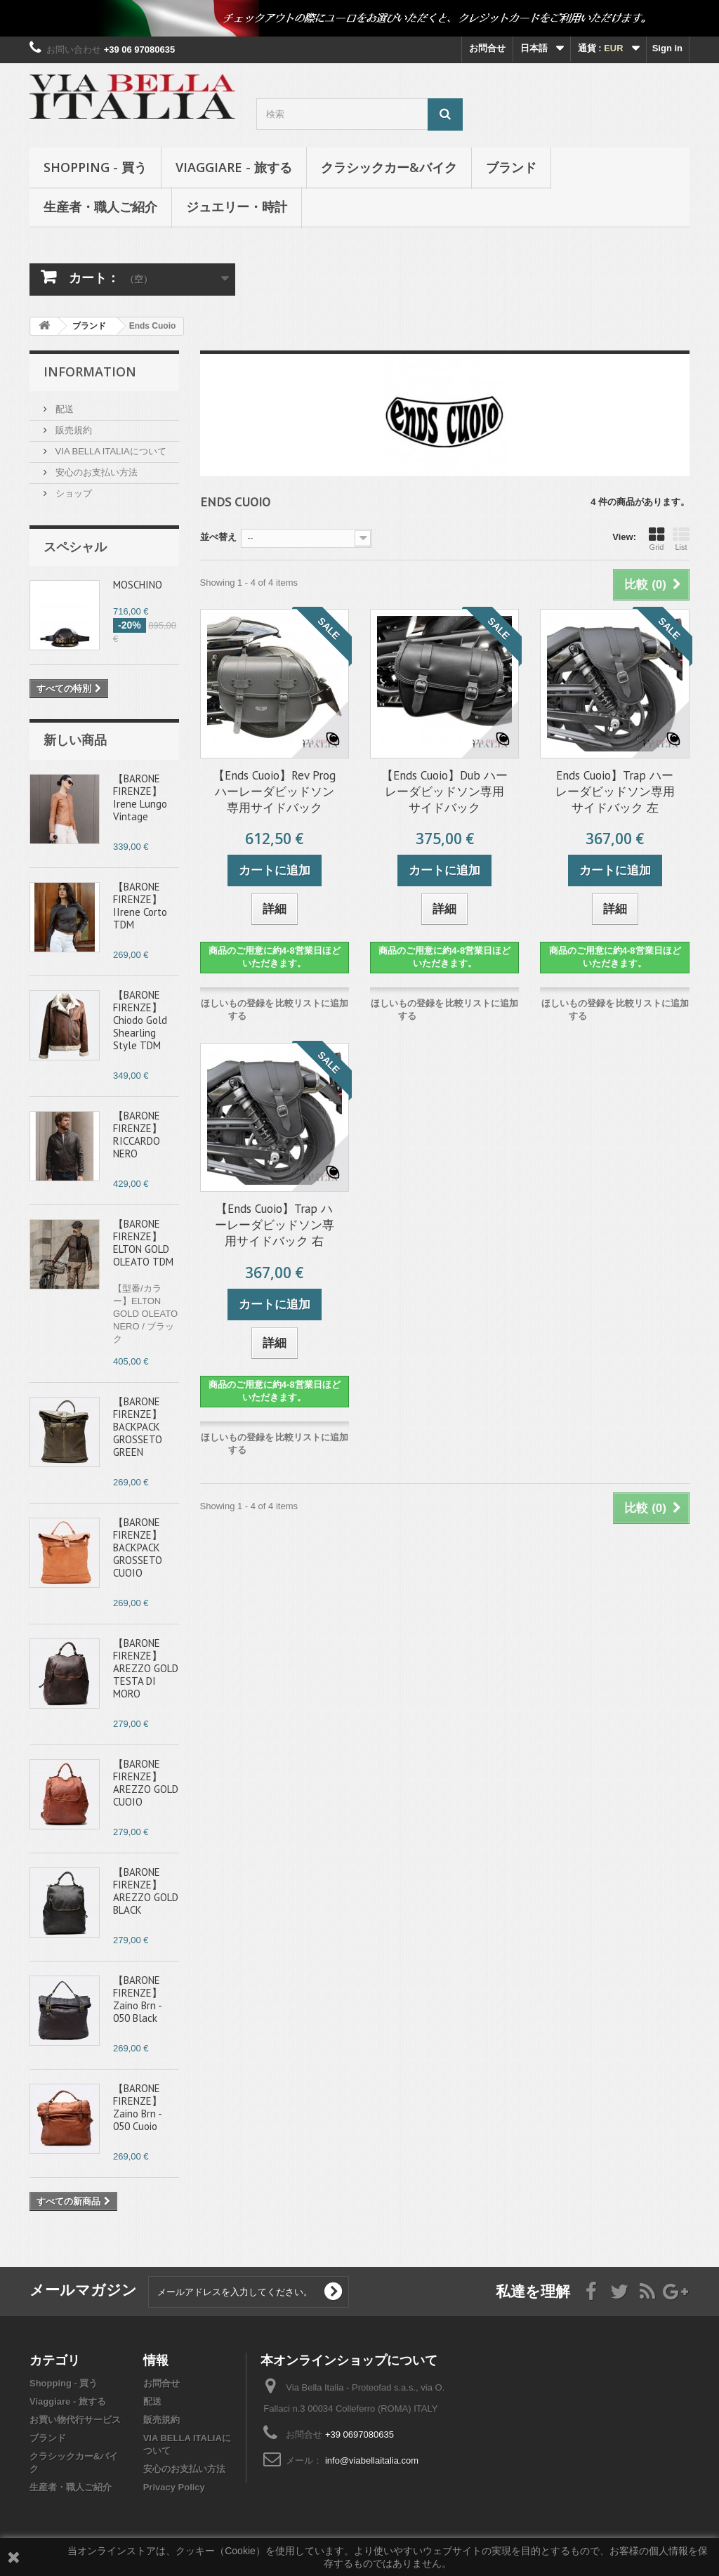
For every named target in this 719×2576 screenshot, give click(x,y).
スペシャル (75, 546)
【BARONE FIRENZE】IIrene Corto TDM (140, 905)
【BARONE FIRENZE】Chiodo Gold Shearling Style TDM (140, 1020)
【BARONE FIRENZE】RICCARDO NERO (137, 1134)
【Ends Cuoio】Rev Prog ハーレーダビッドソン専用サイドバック (274, 791)
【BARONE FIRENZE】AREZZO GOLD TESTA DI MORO (145, 1668)
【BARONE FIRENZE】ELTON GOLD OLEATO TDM (143, 1242)
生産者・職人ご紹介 (100, 206)
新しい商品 (75, 740)
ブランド (511, 167)
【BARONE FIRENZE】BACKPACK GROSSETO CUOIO (137, 1547)
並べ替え (218, 537)
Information (90, 371)
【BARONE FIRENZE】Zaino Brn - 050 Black (137, 1999)
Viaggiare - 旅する (234, 167)
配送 (63, 409)
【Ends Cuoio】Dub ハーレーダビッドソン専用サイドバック (444, 791)
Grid (656, 538)
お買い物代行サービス (75, 2419)
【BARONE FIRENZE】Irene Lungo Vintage (140, 797)
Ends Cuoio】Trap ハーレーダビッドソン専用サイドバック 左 (615, 791)
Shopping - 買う (95, 167)
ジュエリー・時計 (236, 206)
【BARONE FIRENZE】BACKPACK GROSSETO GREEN (137, 1427)
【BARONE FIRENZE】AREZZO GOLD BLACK (145, 1891)
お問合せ (487, 48)
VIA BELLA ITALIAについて (109, 451)
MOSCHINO (137, 584)
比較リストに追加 (311, 1003)
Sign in (667, 48)
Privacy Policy (174, 2487)
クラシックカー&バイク (389, 167)
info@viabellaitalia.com (371, 2460)
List (681, 538)
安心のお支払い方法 (95, 472)
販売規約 (72, 430)
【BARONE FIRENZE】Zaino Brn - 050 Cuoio (137, 2107)
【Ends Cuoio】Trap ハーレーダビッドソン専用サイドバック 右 (274, 1225)
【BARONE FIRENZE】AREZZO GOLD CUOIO (145, 1782)
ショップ (72, 493)
